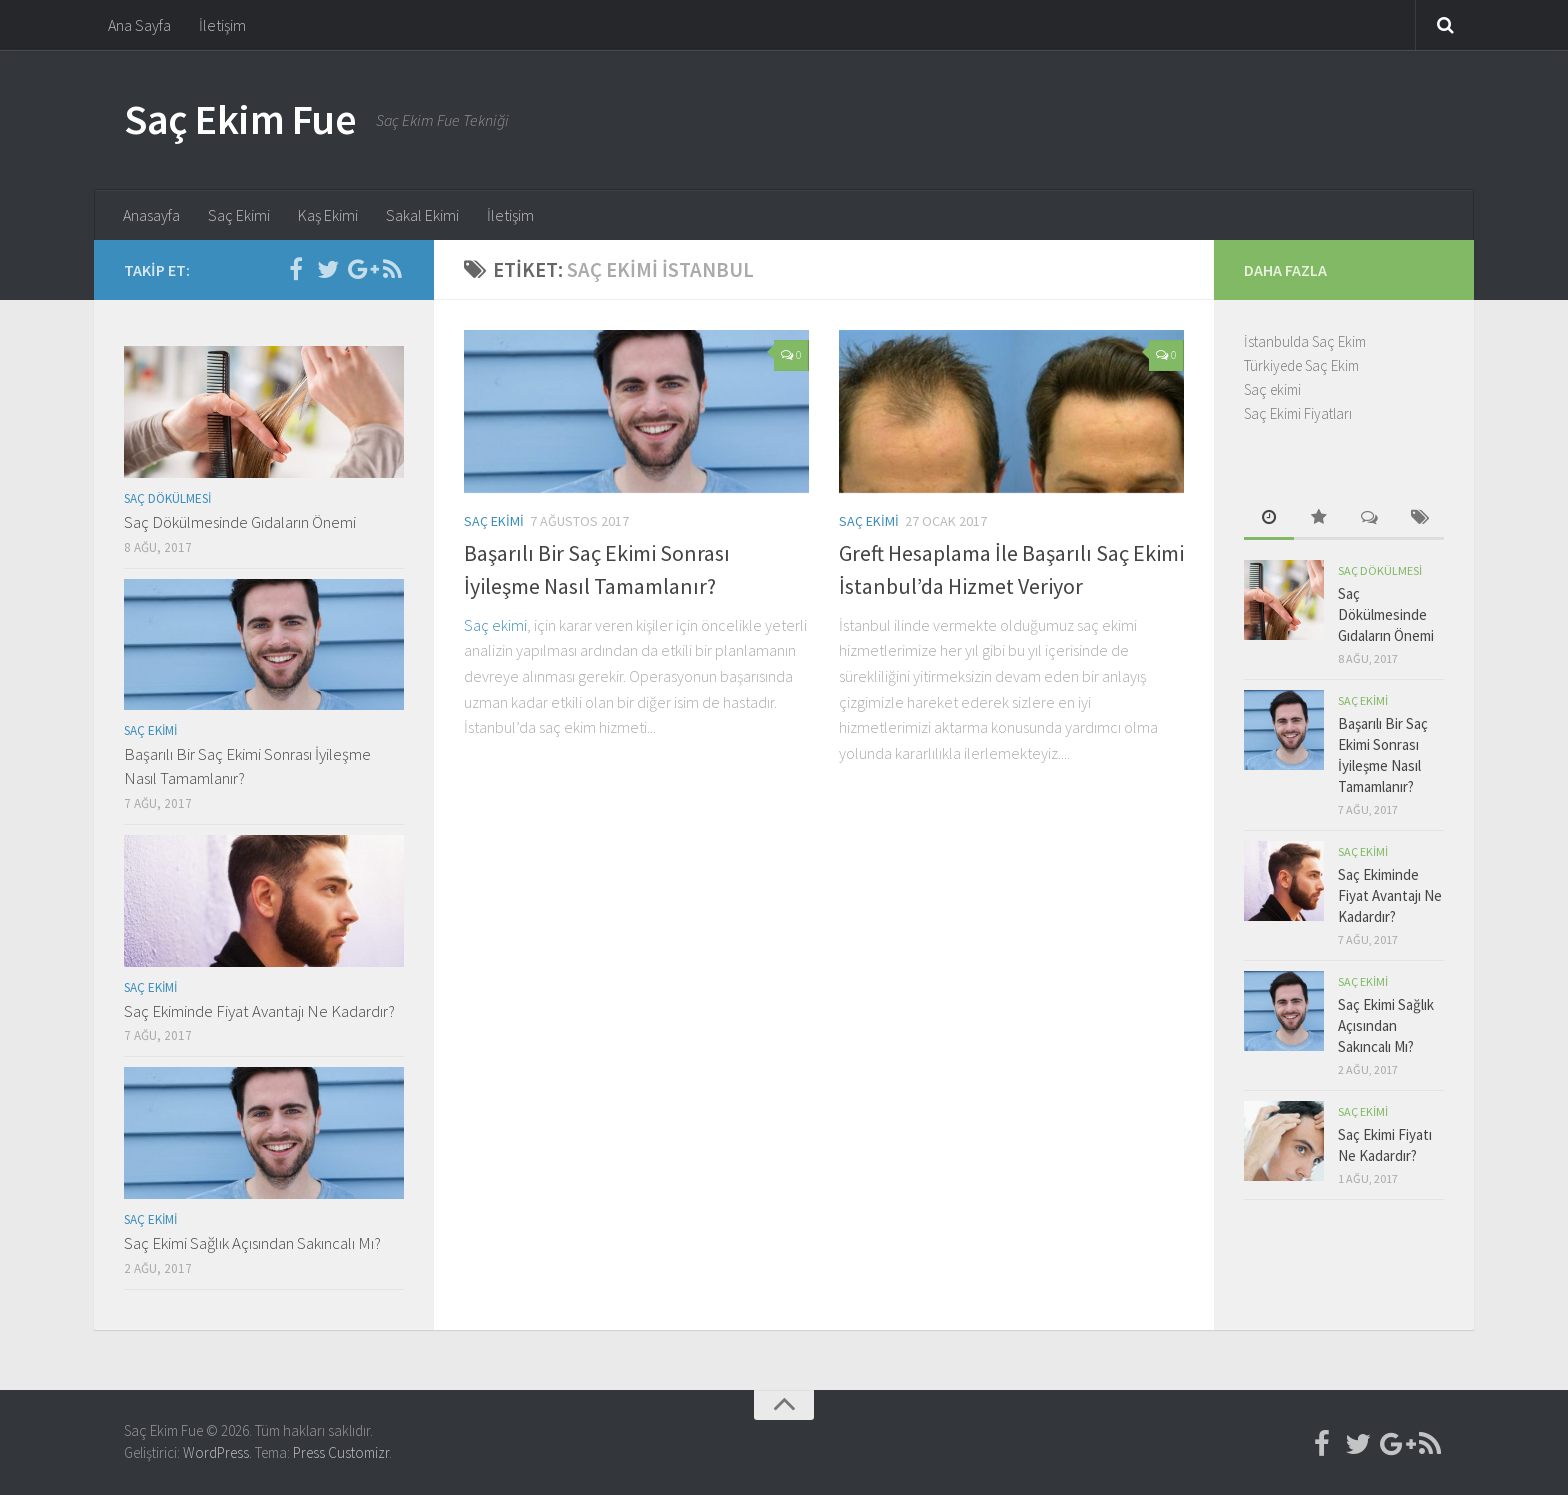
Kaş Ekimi (328, 215)
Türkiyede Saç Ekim (1301, 365)
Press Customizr (341, 1452)
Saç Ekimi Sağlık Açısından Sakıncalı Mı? (252, 1243)
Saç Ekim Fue (240, 119)
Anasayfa (151, 215)
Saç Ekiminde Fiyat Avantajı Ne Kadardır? (259, 1011)
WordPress (216, 1452)
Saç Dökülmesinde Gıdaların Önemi (240, 522)
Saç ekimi (495, 625)
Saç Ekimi (239, 215)
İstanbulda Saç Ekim (1305, 341)
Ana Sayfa (139, 25)
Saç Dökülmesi (167, 498)
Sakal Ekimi (422, 215)
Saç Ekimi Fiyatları (1298, 413)
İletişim (222, 25)
